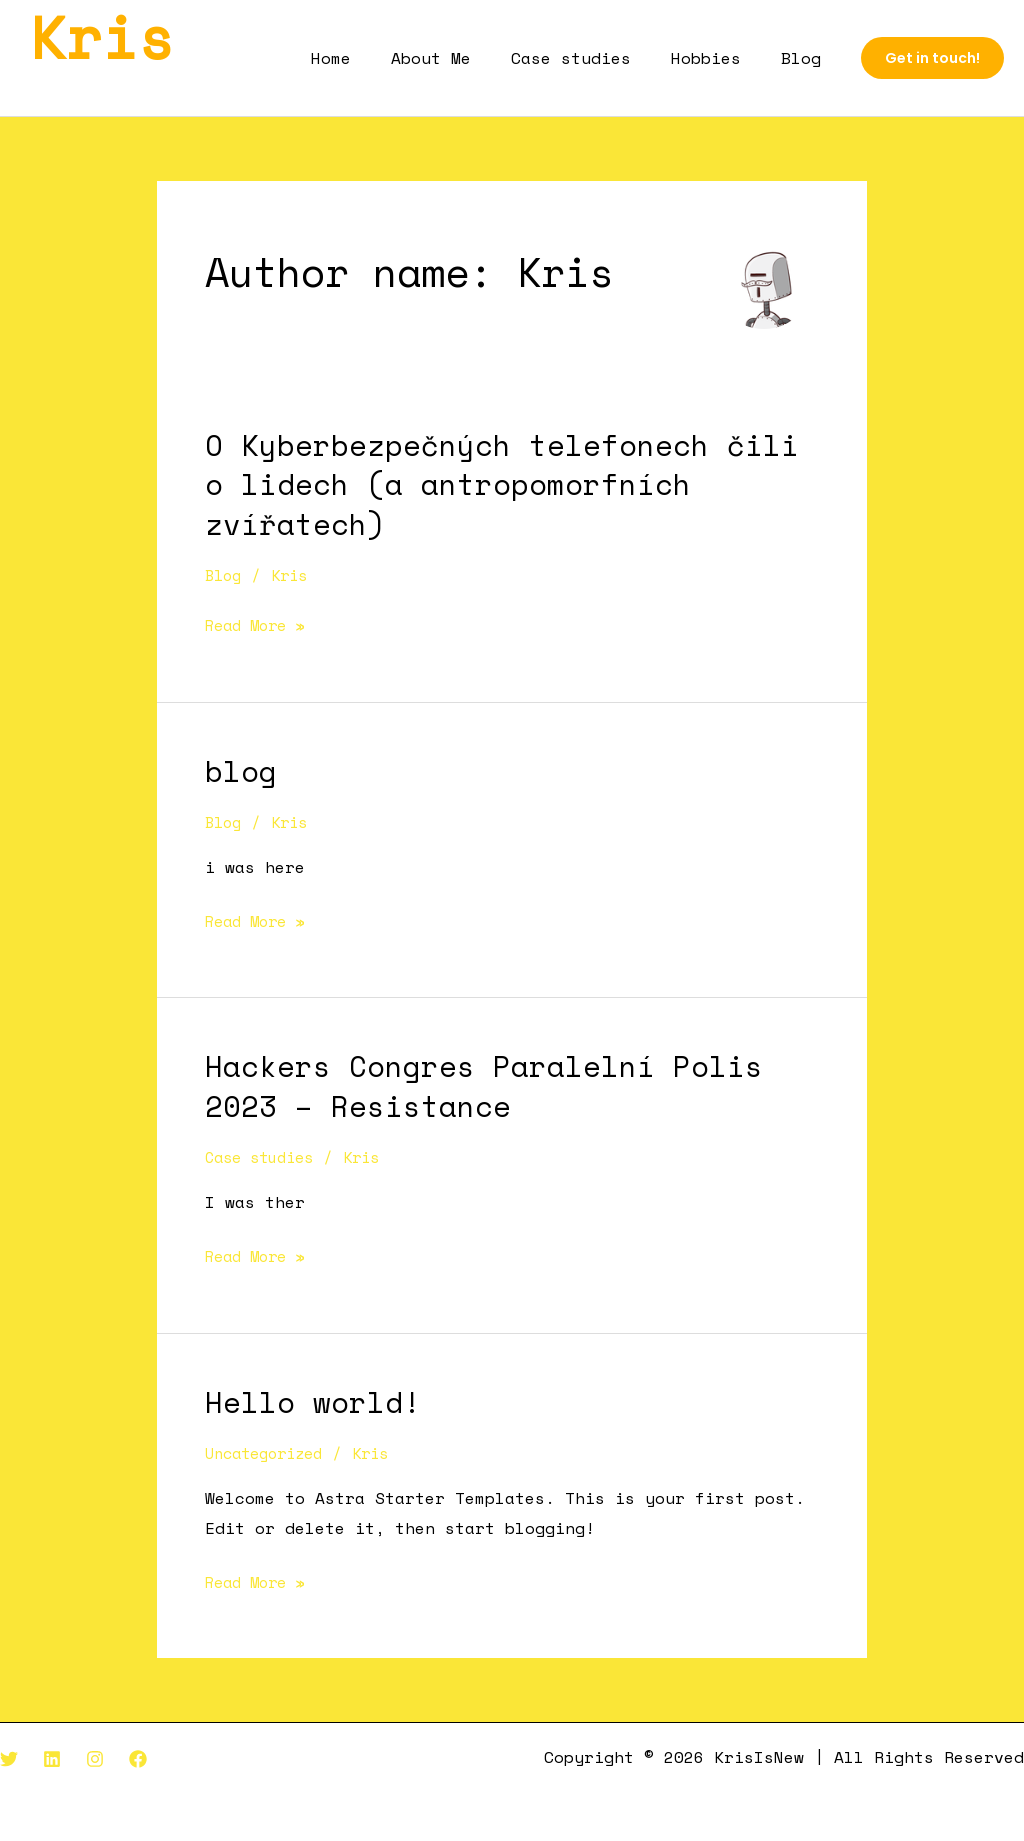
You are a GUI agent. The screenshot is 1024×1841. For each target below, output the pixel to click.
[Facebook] (138, 1757)
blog (241, 769)
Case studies (591, 58)
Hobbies (718, 58)
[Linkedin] (52, 1757)
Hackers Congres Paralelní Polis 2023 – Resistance (484, 1084)
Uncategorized (270, 1451)
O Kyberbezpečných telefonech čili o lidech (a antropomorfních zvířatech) (502, 483)
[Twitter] (9, 1757)
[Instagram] (95, 1757)
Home (367, 58)
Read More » (260, 625)
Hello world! (313, 1399)
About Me (459, 58)
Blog (805, 58)
